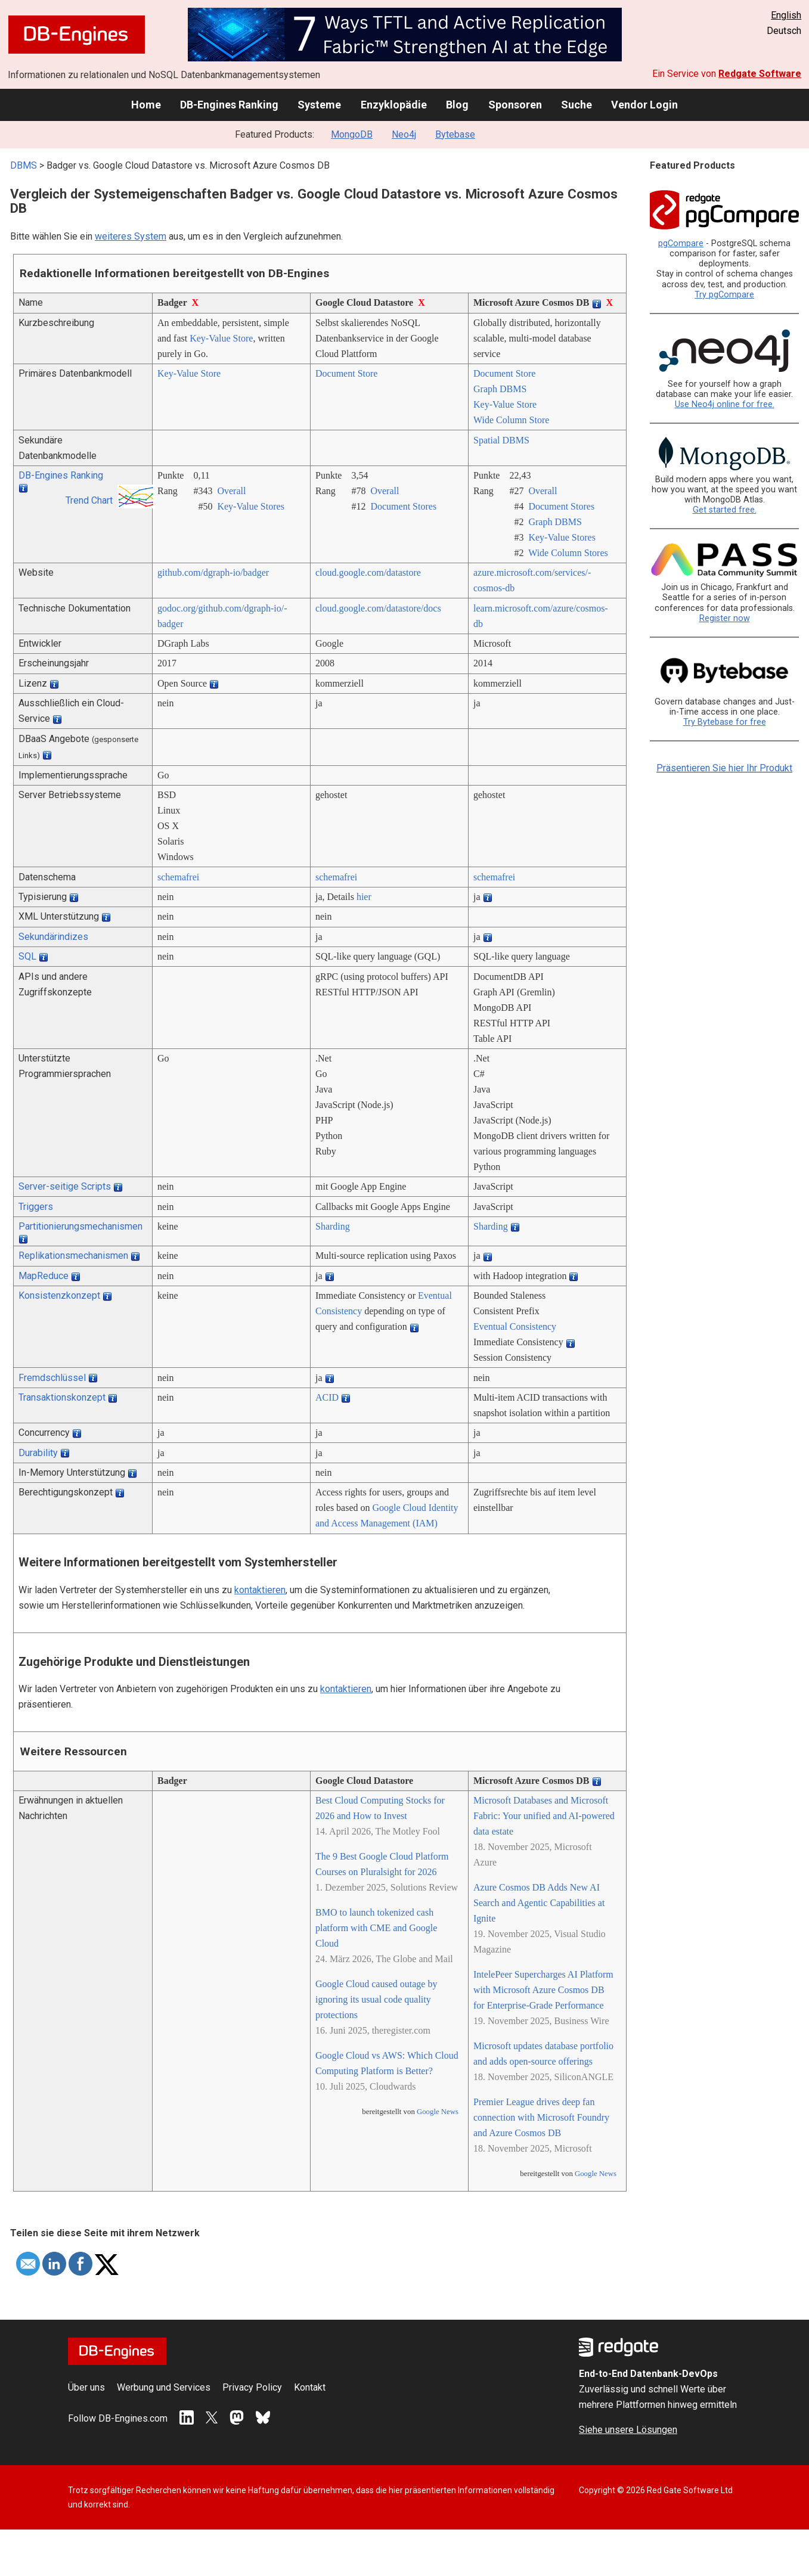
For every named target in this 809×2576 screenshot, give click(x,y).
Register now (724, 618)
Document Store (346, 373)
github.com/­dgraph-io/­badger (213, 572)
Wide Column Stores (568, 553)
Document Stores (403, 506)
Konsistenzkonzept (59, 1295)
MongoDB (352, 134)
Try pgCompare (724, 295)
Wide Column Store (511, 420)
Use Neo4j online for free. (724, 404)
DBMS (23, 165)
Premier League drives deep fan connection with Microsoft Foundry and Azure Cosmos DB (541, 2117)
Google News (437, 2112)
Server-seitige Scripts (64, 1186)
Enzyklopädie (394, 104)
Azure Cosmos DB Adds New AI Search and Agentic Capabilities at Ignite (539, 1902)
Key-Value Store (221, 338)
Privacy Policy (252, 2387)
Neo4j (404, 134)
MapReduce (43, 1275)
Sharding (332, 1226)
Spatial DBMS (501, 440)
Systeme (319, 104)
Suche (576, 104)
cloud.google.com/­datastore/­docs (378, 608)
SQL (27, 956)
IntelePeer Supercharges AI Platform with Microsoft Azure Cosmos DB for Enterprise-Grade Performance (543, 1989)
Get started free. (725, 510)
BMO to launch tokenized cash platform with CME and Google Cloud (376, 1927)
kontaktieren (260, 1590)
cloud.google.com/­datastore (368, 572)
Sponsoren (515, 104)
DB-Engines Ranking (229, 104)
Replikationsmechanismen (73, 1255)
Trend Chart (89, 500)
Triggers (35, 1206)
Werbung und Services (163, 2387)
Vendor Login (644, 104)
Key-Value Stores (250, 506)
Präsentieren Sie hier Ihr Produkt (724, 768)
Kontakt (310, 2387)
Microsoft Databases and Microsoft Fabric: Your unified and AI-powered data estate (544, 1815)
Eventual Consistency (514, 1326)
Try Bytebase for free (724, 722)
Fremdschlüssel (52, 1377)
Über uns (86, 2387)
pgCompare (680, 243)
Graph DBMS (499, 389)
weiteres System (130, 236)
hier (364, 897)
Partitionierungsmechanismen (80, 1226)
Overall (231, 491)
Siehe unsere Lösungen (628, 2429)
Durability (38, 1452)
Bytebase (455, 134)
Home (146, 104)
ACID (327, 1397)
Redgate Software (759, 73)
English (786, 15)
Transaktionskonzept (62, 1397)
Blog (457, 104)
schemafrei (178, 877)
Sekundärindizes (53, 936)
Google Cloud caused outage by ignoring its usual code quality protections (376, 1999)
